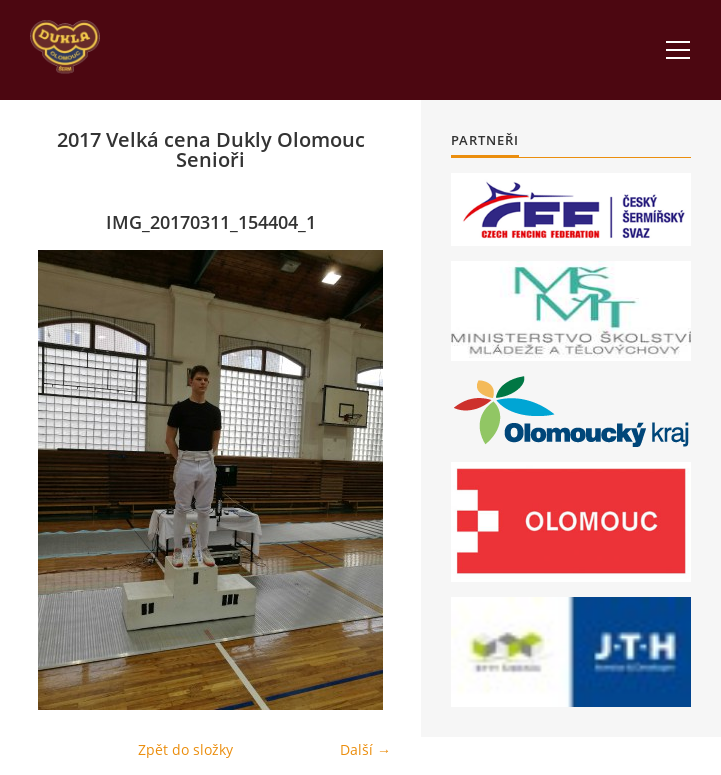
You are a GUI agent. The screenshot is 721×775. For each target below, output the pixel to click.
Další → (365, 749)
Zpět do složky (185, 749)
